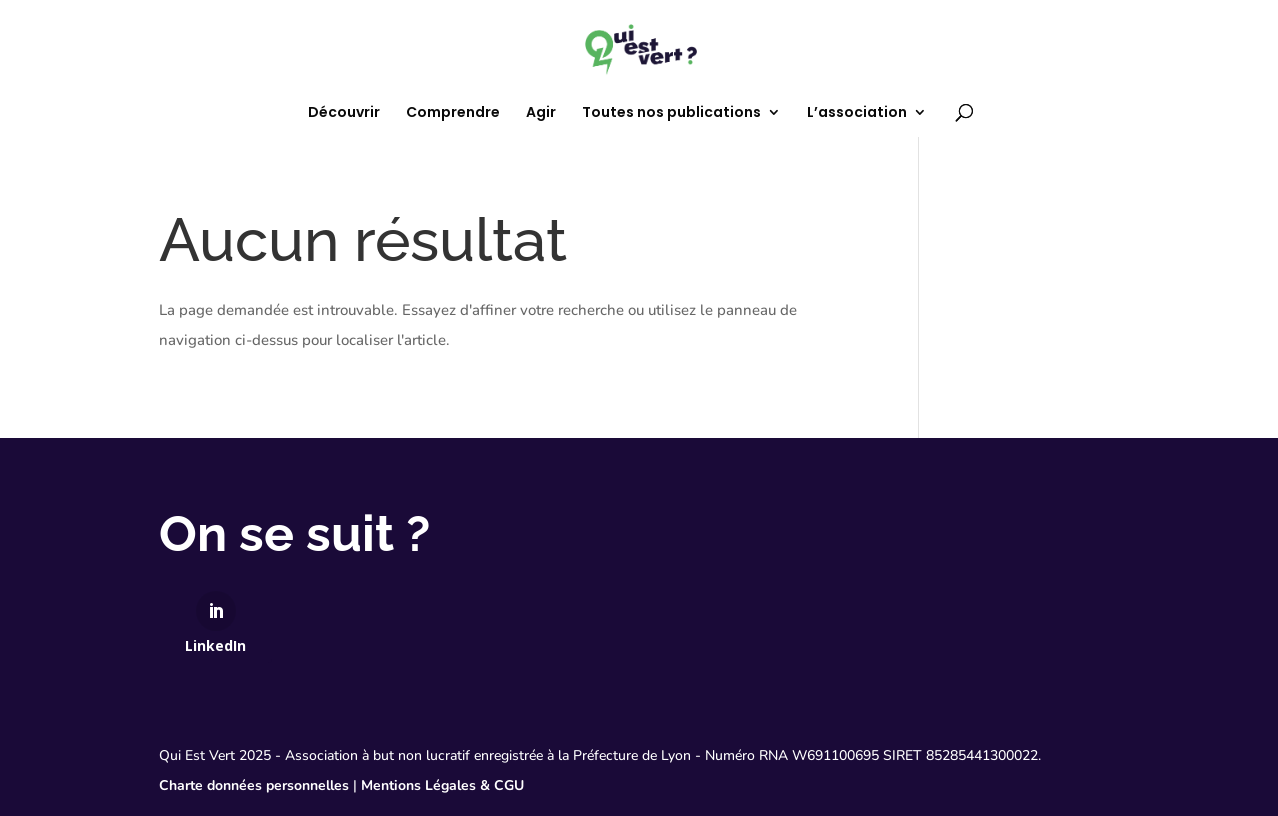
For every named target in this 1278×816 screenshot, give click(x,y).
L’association (857, 113)
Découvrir (344, 113)
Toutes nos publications (671, 113)
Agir (541, 113)
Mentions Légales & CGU (442, 785)
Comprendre (453, 113)
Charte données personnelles (254, 785)
